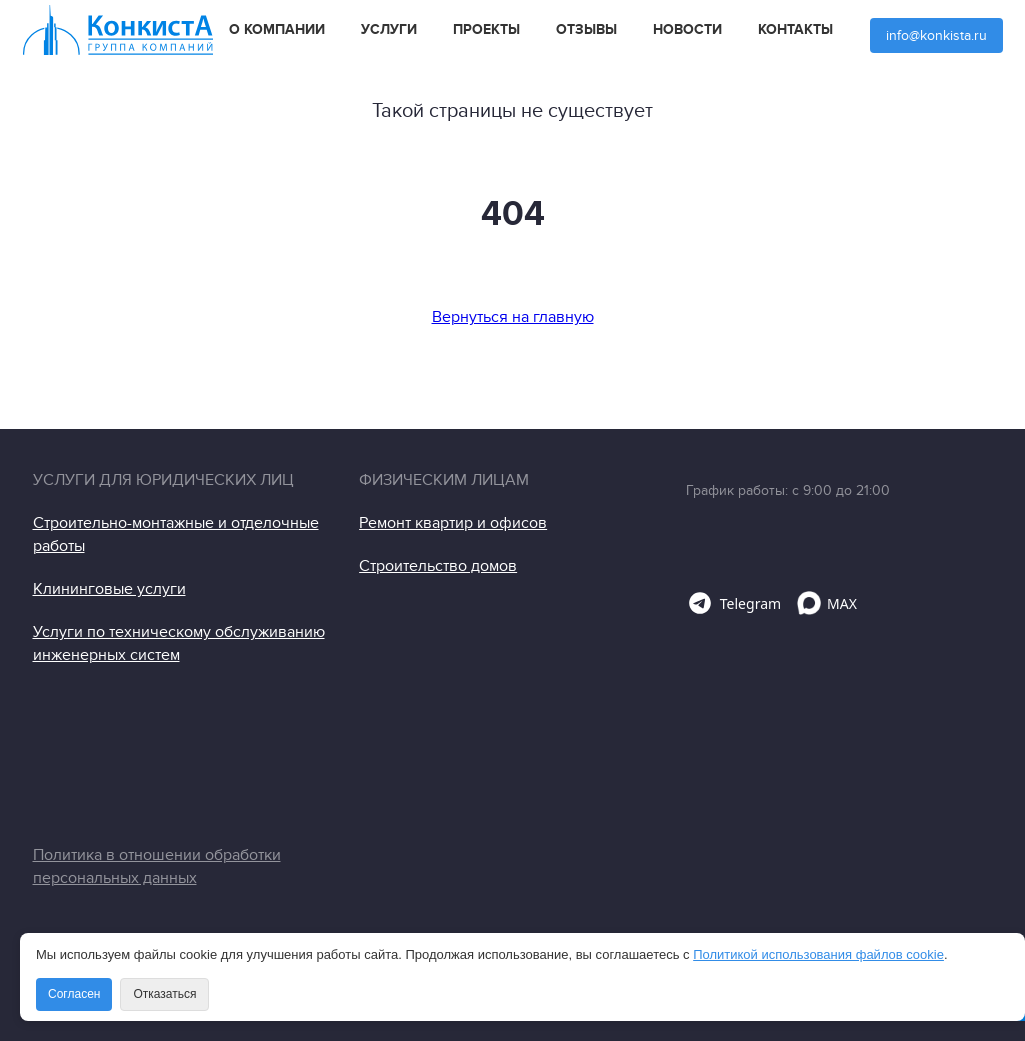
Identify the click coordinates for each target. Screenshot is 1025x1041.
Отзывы (586, 30)
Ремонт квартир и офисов (453, 523)
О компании (277, 30)
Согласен (74, 994)
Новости (687, 30)
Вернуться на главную (513, 317)
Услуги (389, 30)
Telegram (733, 603)
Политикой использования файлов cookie (818, 954)
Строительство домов (438, 566)
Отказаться (164, 994)
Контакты (795, 30)
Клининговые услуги (109, 589)
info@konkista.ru (936, 35)
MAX (827, 603)
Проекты (486, 30)
